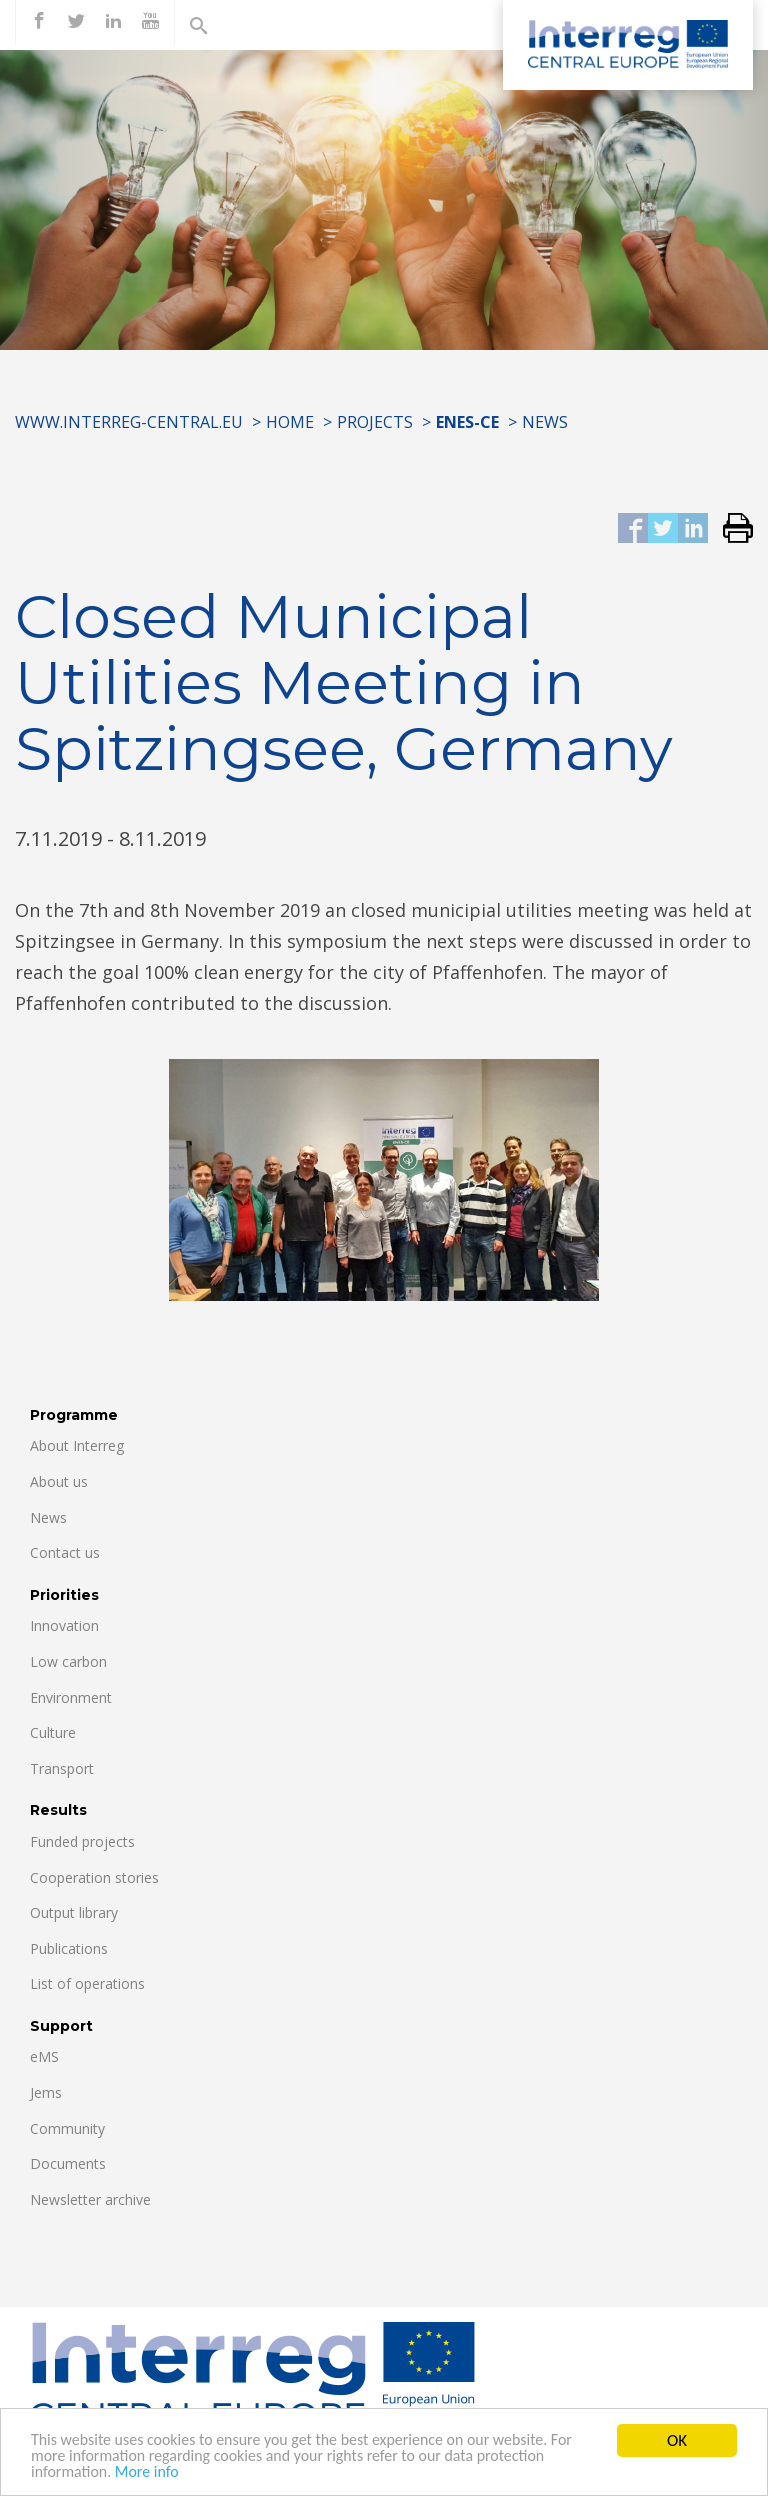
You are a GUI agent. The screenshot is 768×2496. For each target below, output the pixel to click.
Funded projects (82, 1841)
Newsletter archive (90, 2199)
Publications (69, 1948)
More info (155, 2474)
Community (67, 2128)
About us (59, 1481)
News (545, 422)
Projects (375, 422)
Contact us (65, 1552)
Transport (62, 1768)
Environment (71, 1697)
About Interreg (77, 1445)
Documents (68, 2163)
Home (290, 422)
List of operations (87, 1983)
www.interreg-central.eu (129, 422)
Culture (53, 1732)
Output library (74, 1912)
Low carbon (68, 1661)
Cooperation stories (94, 1877)
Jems (46, 2092)
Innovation (64, 1625)
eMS (44, 2056)
